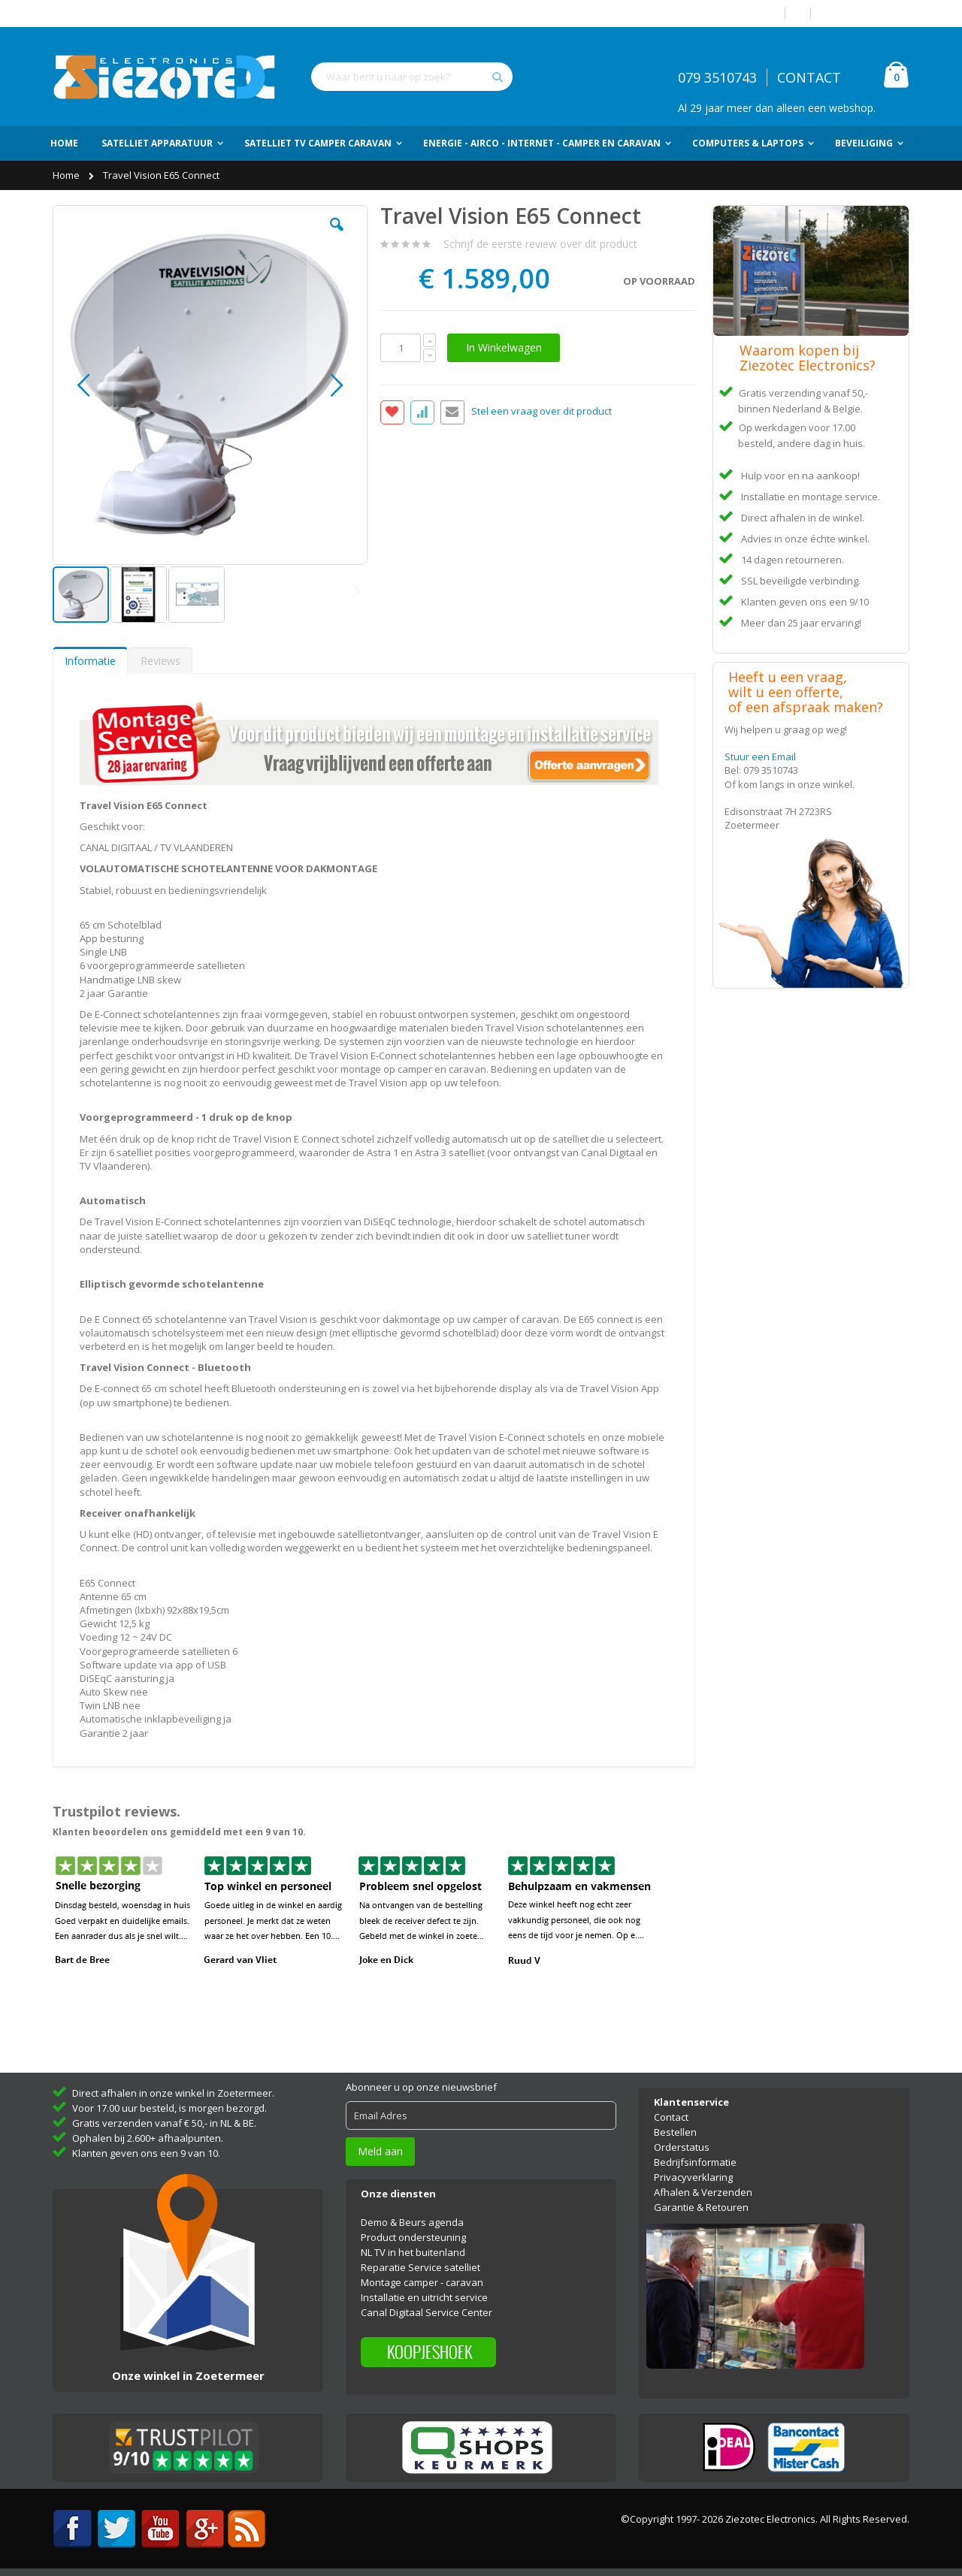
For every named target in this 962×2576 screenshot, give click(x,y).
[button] (337, 236)
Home (67, 175)
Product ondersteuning (413, 2237)
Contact (671, 2117)
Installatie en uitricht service (424, 2297)
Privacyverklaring (693, 2177)
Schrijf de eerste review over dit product (540, 244)
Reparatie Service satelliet (420, 2267)
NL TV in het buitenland (413, 2252)
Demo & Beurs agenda (412, 2222)
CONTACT (809, 77)
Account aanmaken (865, 13)
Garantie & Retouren (701, 2207)
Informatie (90, 661)
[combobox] (411, 77)
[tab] (90, 660)
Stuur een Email (760, 756)
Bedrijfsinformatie (695, 2162)
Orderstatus (681, 2147)
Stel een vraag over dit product (541, 411)
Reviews (160, 661)
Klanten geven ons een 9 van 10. (146, 2153)
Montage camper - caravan (422, 2282)
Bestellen (675, 2132)
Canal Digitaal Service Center (426, 2312)
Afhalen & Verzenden (703, 2192)
